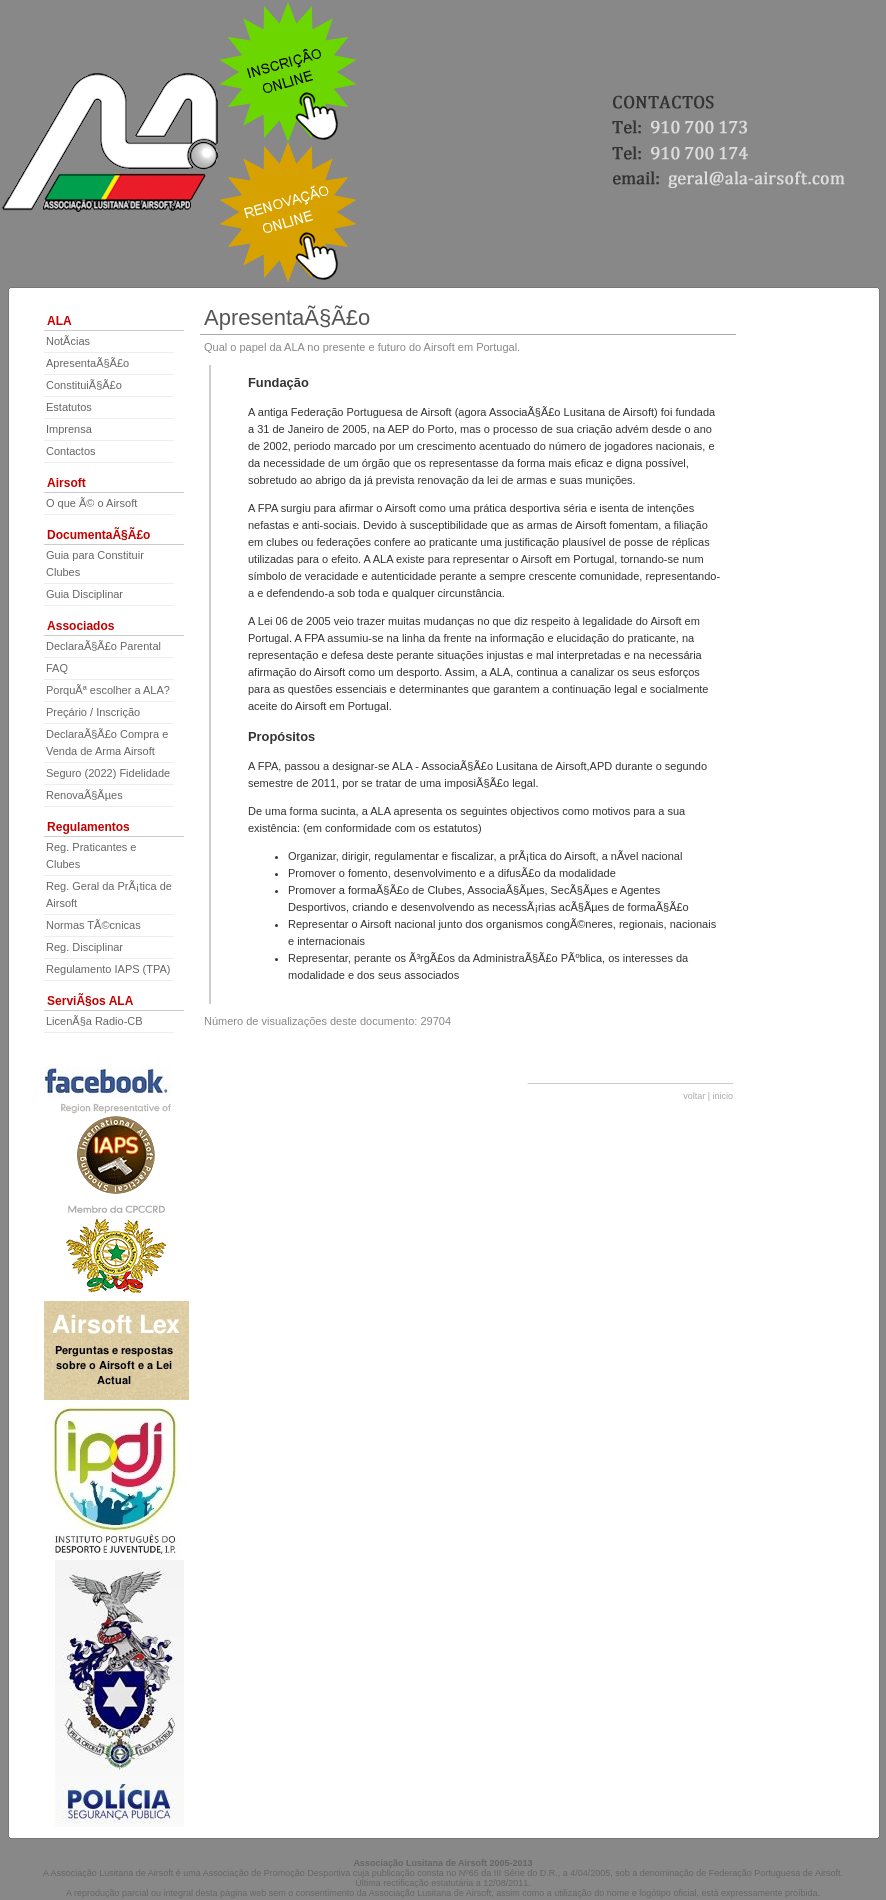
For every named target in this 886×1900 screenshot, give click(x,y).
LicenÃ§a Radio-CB (94, 1021)
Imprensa (69, 429)
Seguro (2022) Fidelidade (108, 773)
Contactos (71, 451)
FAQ (57, 668)
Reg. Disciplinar (84, 947)
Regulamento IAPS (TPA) (108, 969)
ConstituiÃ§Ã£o (84, 385)
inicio (722, 1096)
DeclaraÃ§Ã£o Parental (103, 646)
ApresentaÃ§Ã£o (87, 363)
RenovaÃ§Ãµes (84, 795)
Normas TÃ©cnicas (93, 925)
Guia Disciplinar (84, 594)
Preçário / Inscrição (93, 712)
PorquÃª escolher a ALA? (108, 690)
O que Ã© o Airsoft (91, 503)
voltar (694, 1096)
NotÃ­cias (68, 341)
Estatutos (69, 407)
